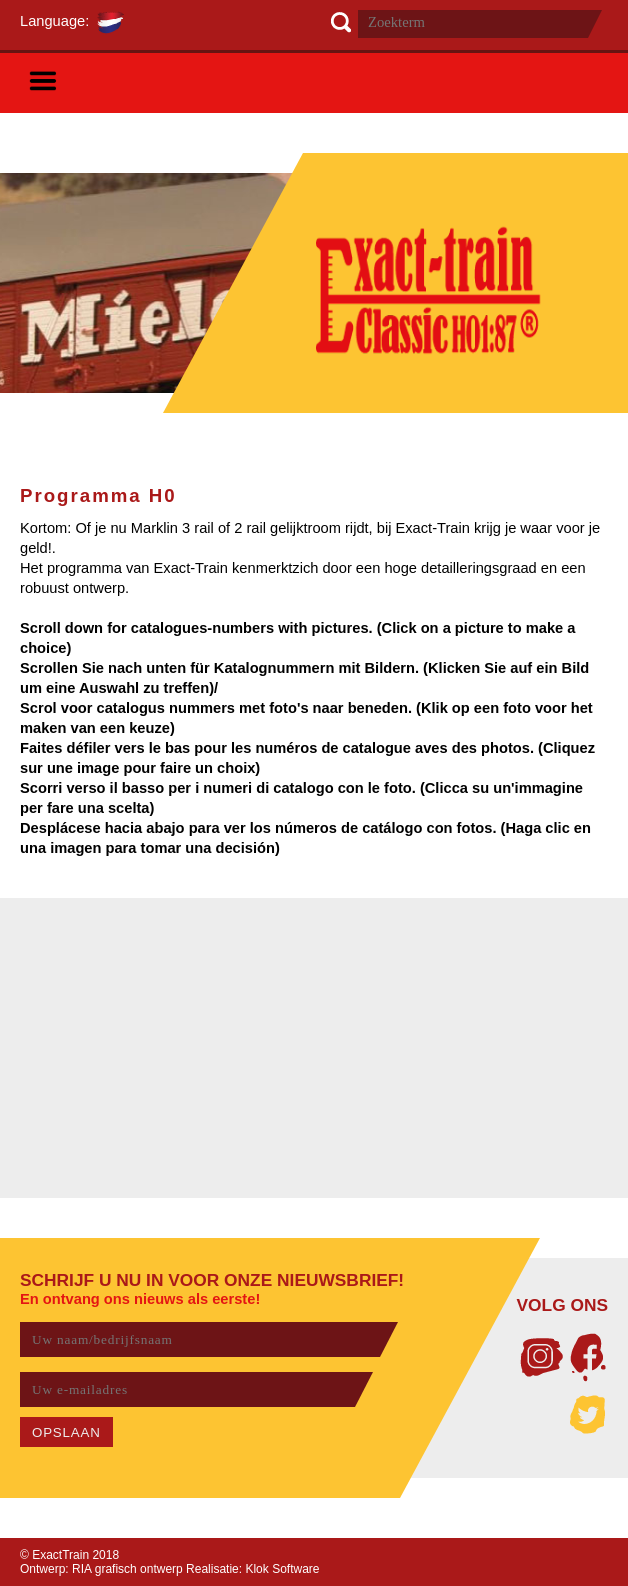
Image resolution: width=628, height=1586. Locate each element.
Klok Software (282, 1569)
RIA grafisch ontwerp (127, 1569)
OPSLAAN (66, 1432)
